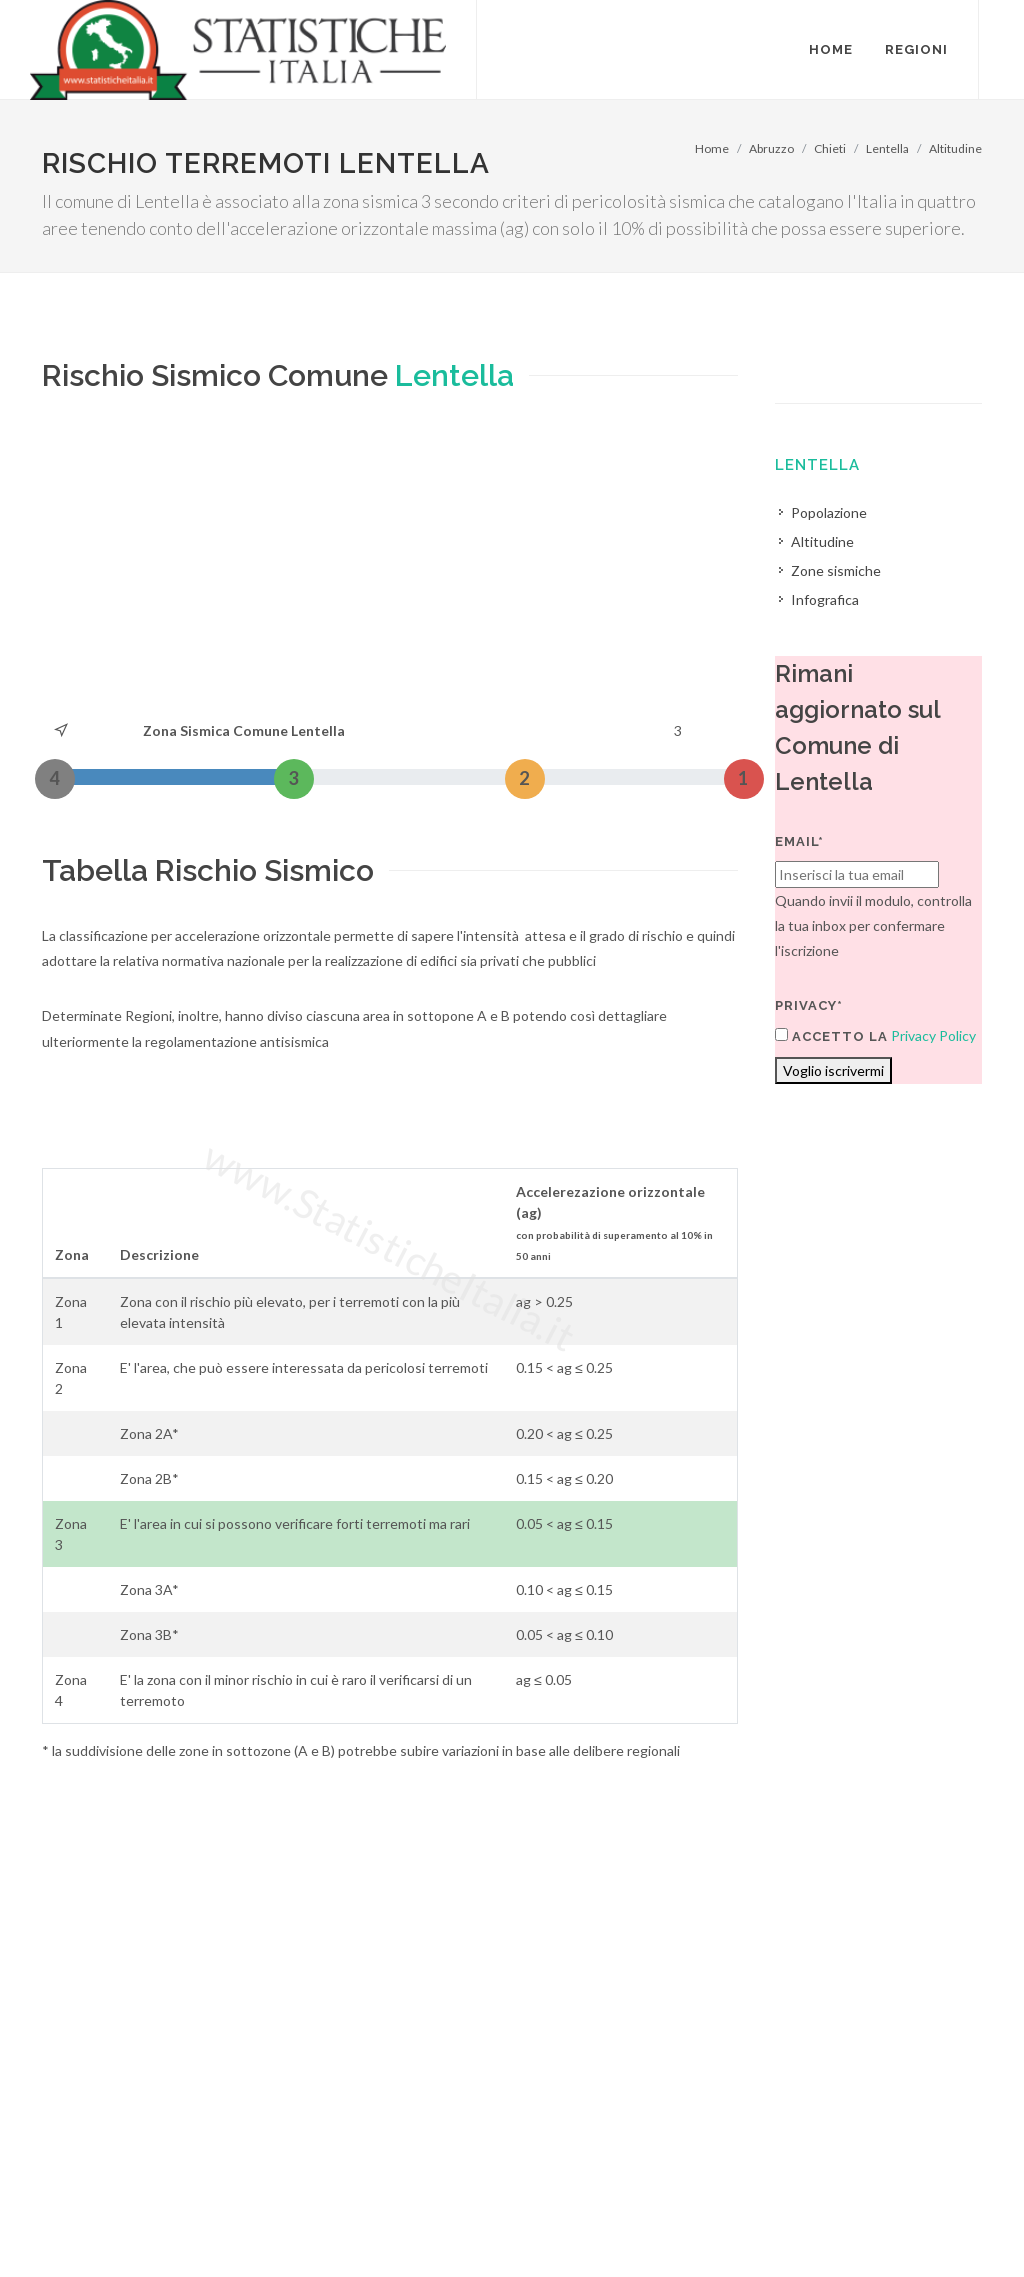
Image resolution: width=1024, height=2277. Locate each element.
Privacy (188, 2223)
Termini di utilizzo (95, 2223)
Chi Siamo (258, 2223)
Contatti (890, 2198)
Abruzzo (771, 148)
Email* (799, 841)
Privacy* (809, 1005)
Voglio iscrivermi (833, 1070)
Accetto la (831, 1036)
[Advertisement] (390, 568)
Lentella (887, 148)
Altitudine (955, 148)
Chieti (830, 148)
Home (712, 148)
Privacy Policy (933, 1035)
